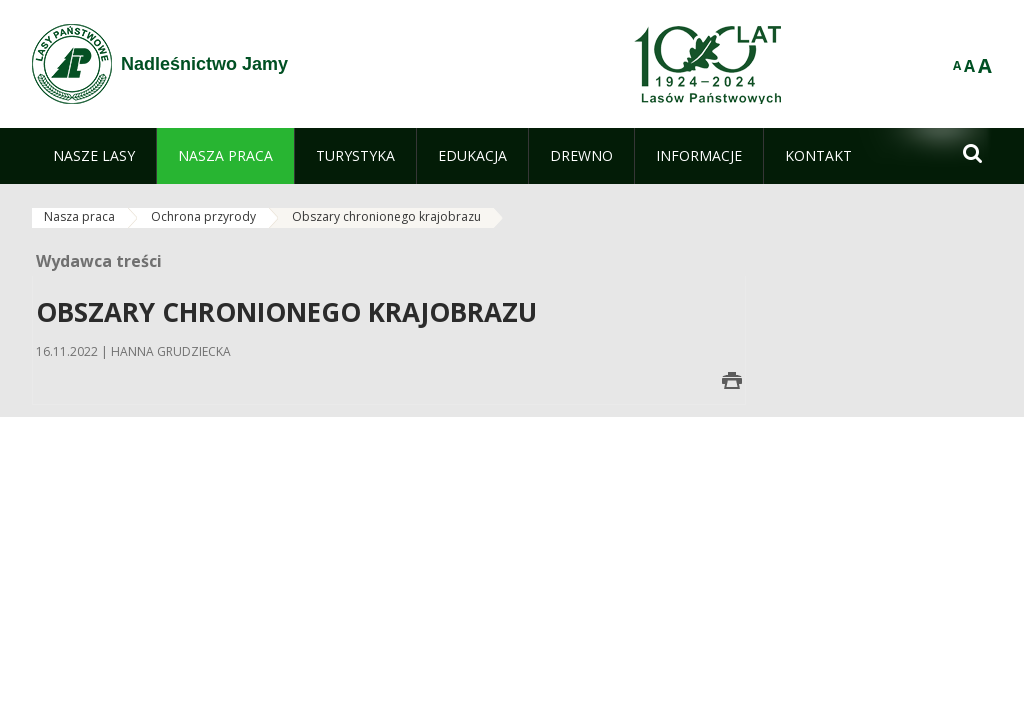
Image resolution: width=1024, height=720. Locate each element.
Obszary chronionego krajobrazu (386, 216)
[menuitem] (94, 156)
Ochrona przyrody (203, 216)
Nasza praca (79, 216)
